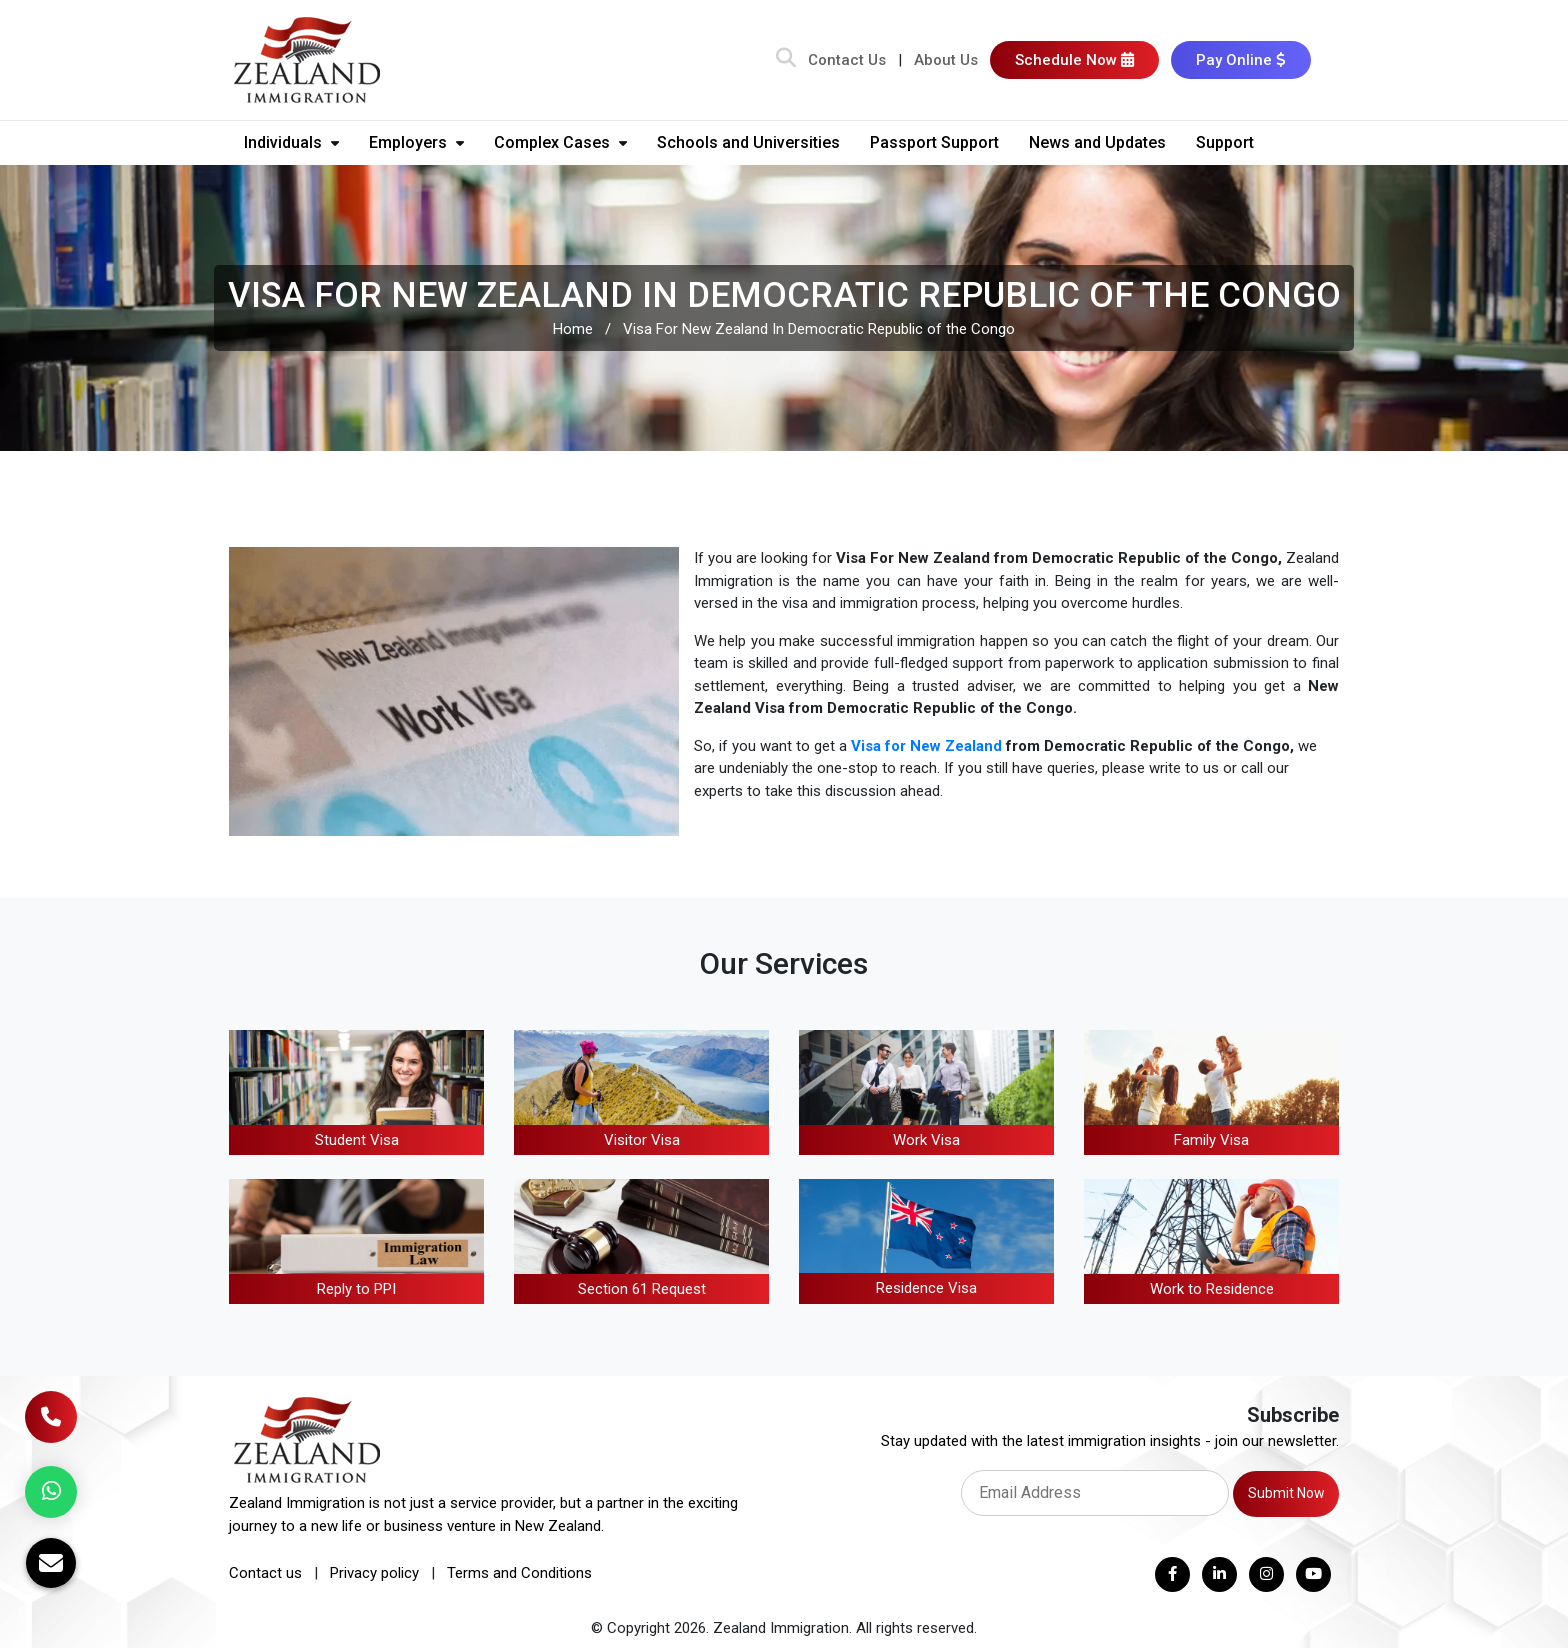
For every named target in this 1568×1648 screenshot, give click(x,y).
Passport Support (934, 142)
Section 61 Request (642, 1289)
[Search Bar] (786, 60)
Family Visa (1211, 1140)
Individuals (291, 142)
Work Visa (926, 1140)
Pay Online (1241, 60)
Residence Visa (926, 1288)
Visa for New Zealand (926, 746)
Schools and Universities (748, 142)
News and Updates (1097, 142)
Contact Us (847, 60)
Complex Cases (560, 142)
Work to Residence (1212, 1289)
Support (1225, 142)
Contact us (265, 1573)
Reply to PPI (356, 1289)
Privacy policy (374, 1573)
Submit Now (1286, 1493)
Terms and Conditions (519, 1573)
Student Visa (357, 1140)
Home (573, 329)
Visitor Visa (642, 1140)
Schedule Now (1074, 60)
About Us (946, 60)
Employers (416, 142)
